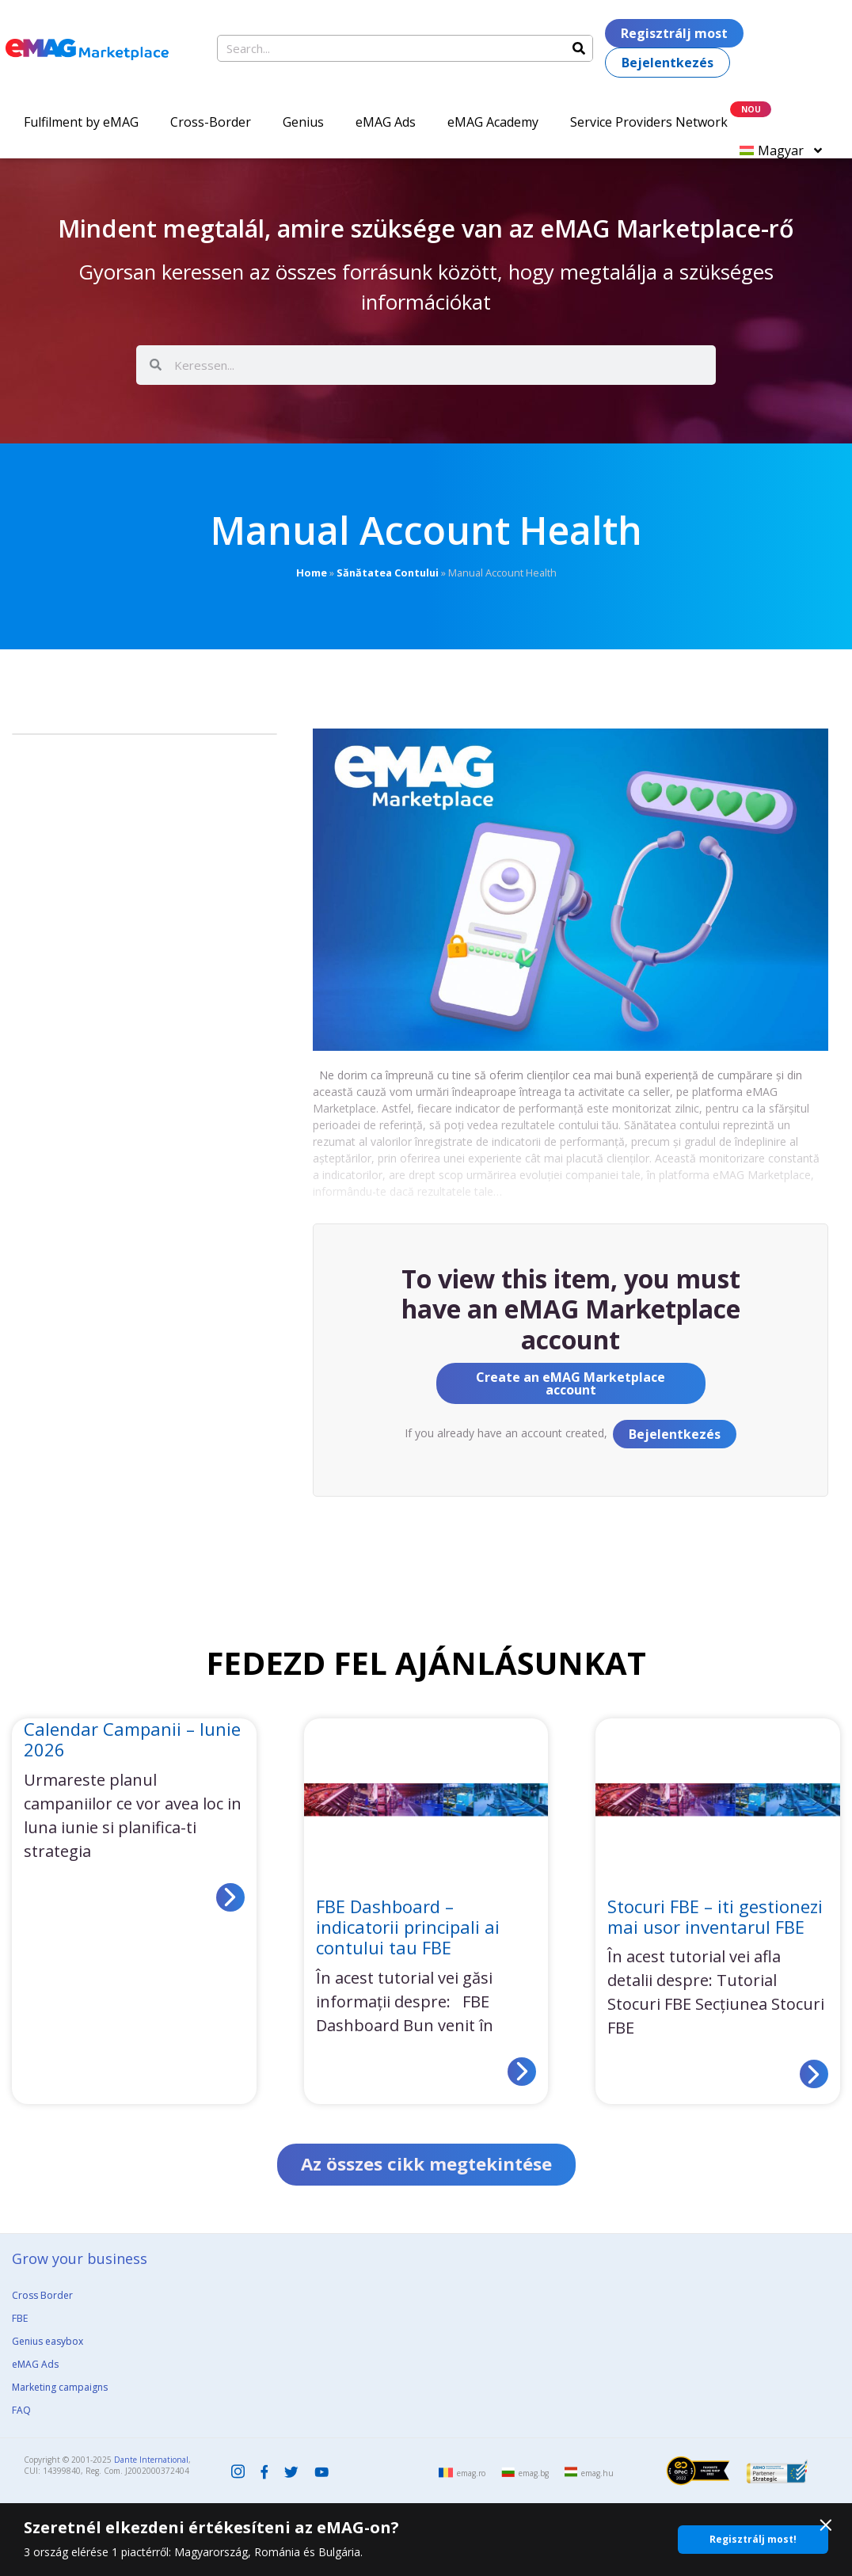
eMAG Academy (492, 122)
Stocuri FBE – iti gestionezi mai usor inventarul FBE (715, 1916)
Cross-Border (210, 122)
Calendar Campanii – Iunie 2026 (132, 1739)
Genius (303, 122)
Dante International (151, 2461)
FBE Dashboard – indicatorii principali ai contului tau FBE (408, 1927)
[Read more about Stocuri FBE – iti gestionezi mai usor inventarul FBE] (814, 2074)
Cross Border (42, 2297)
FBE (20, 2320)
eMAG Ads (386, 122)
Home (311, 572)
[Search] (578, 48)
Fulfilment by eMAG (81, 122)
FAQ (21, 2411)
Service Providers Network (649, 122)
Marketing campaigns (60, 2388)
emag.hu (597, 2475)
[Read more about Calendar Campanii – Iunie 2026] (230, 1897)
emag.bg (534, 2475)
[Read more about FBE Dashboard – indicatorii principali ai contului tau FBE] (522, 2071)
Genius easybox (47, 2343)
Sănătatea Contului (388, 572)
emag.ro (471, 2475)
